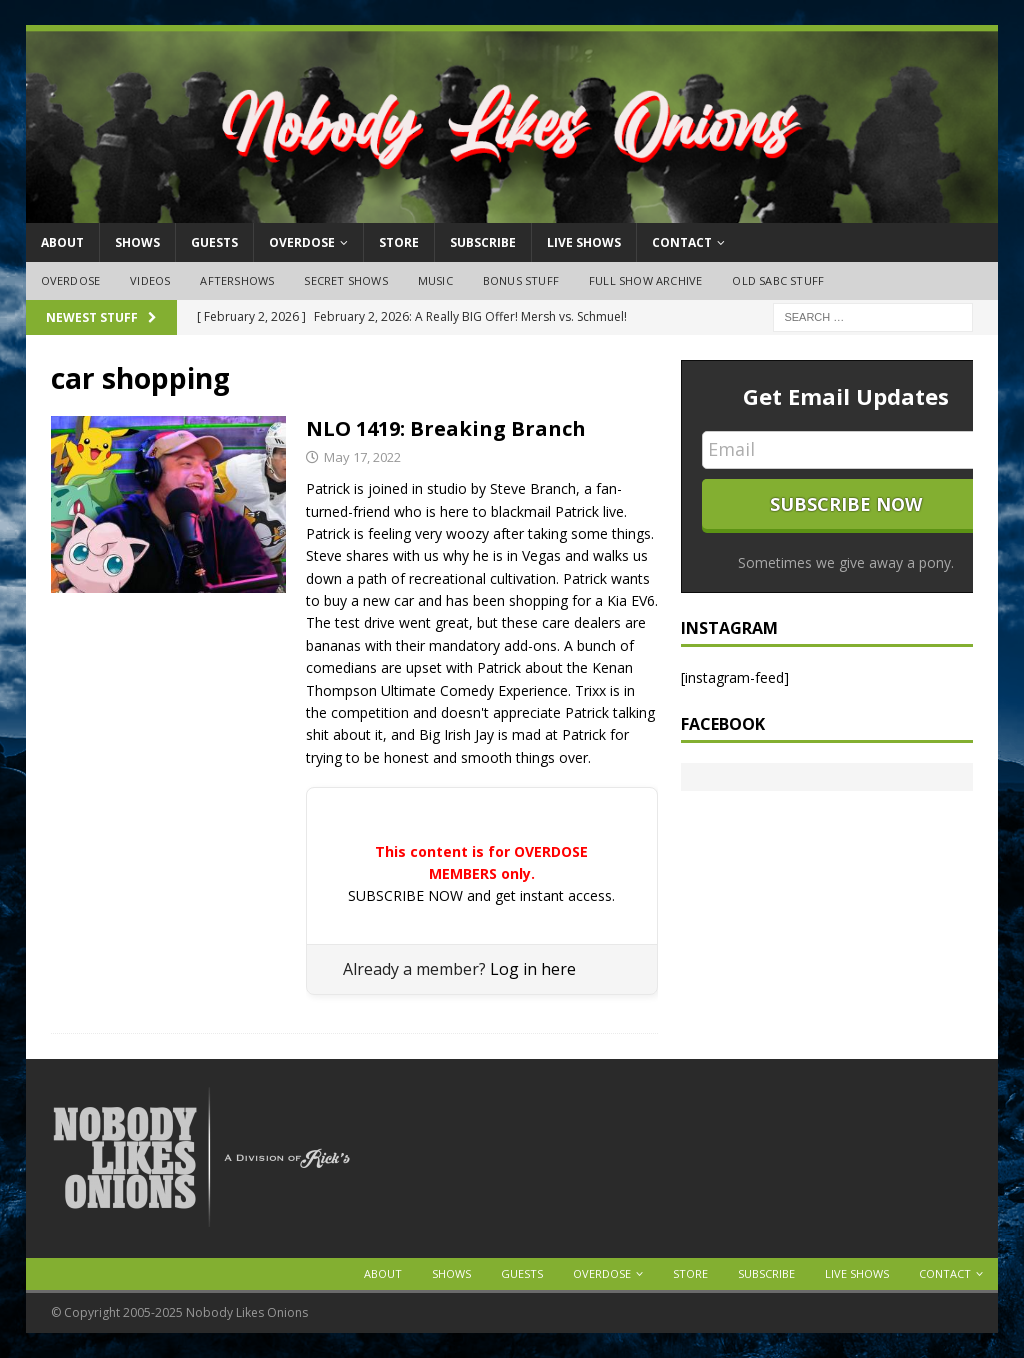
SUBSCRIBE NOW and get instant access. (481, 895)
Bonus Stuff (521, 280)
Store (399, 242)
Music (435, 280)
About (62, 242)
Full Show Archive (645, 280)
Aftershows (237, 280)
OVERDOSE (302, 242)
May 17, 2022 (362, 457)
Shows (137, 242)
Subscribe (483, 242)
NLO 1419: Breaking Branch (446, 428)
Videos (150, 280)
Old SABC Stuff (778, 280)
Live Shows (584, 242)
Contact (682, 242)
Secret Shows (345, 280)
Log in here (533, 969)
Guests (214, 242)
